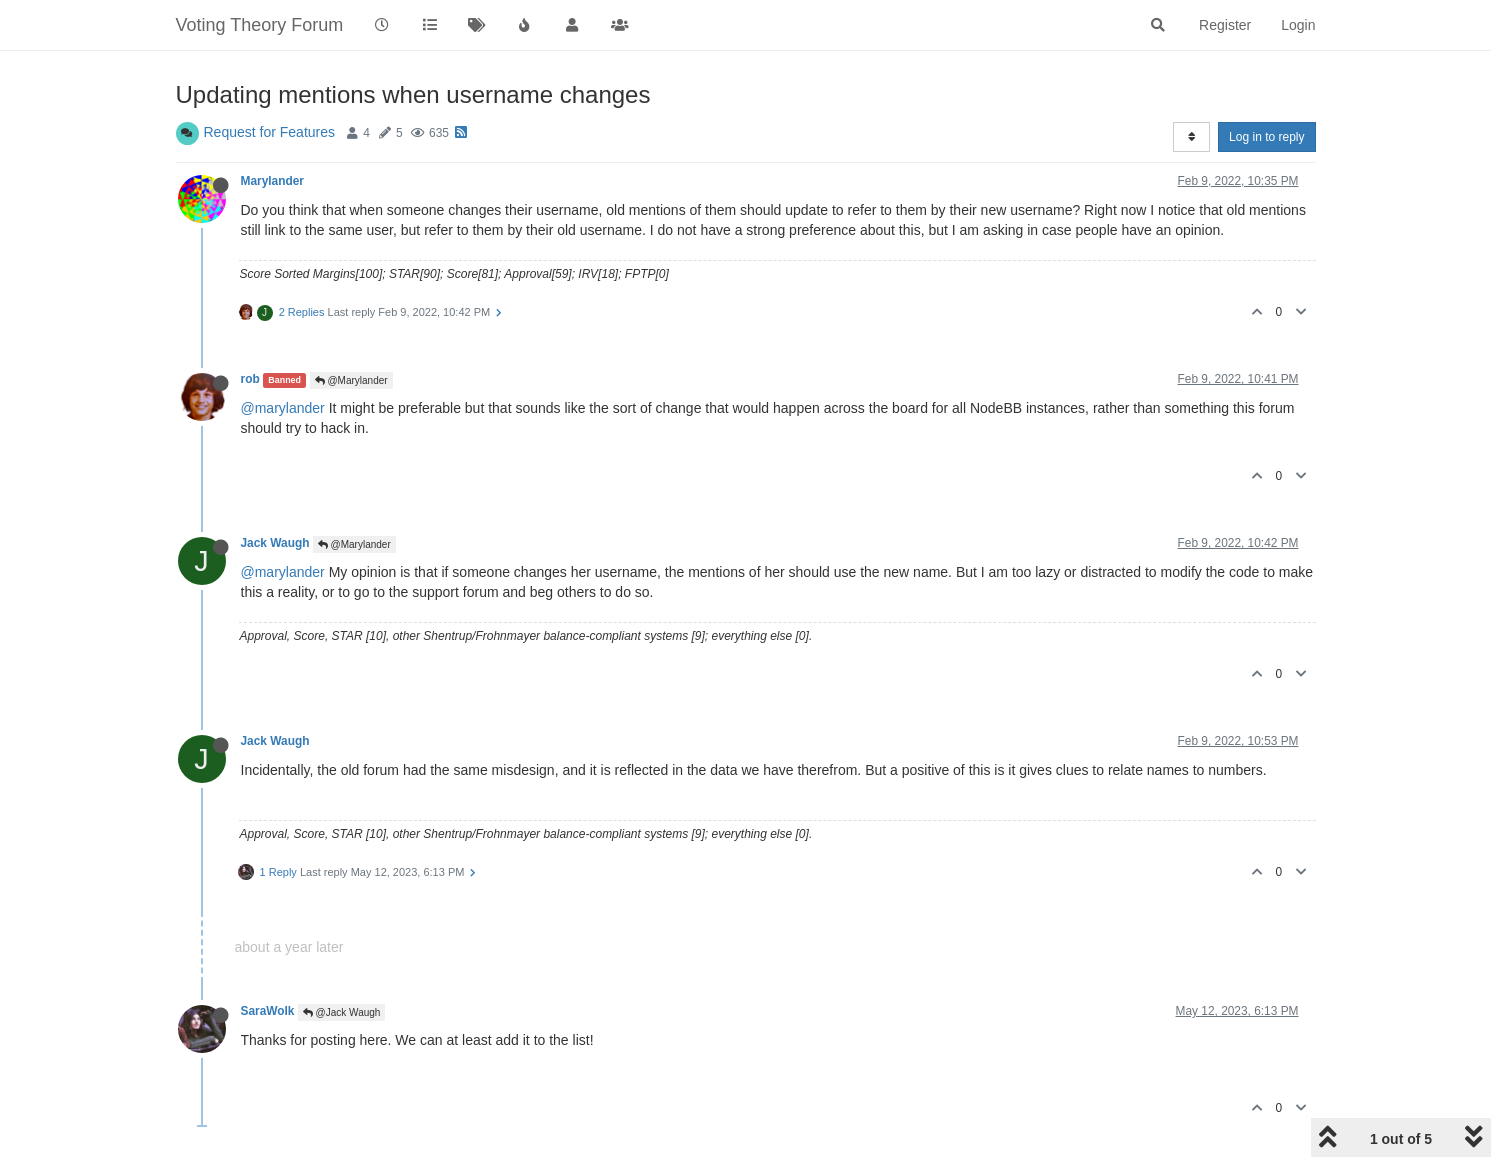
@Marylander (351, 380)
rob (250, 379)
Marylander (272, 181)
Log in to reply (1266, 137)
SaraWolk (268, 1011)
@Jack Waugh (342, 1012)
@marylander (283, 408)
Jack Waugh (275, 543)
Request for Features (270, 132)
